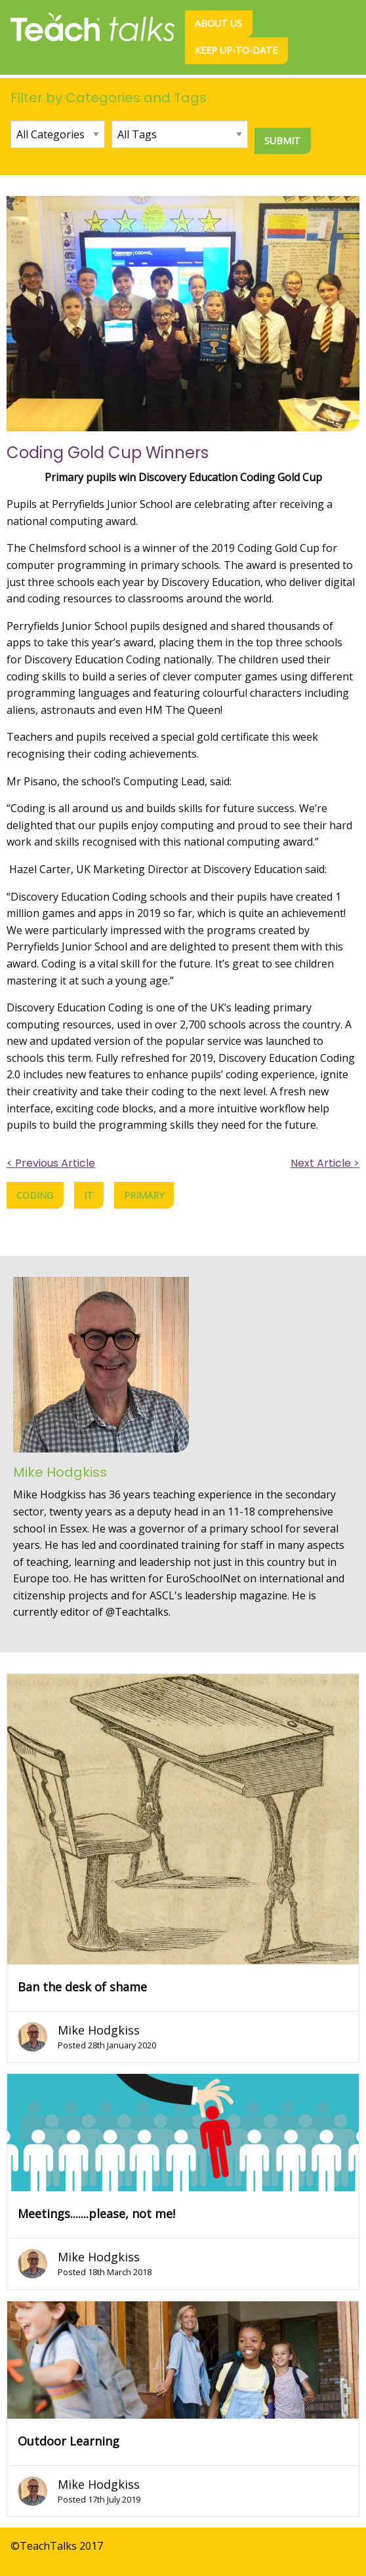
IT (88, 1195)
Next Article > (325, 1163)
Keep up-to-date (236, 50)
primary (144, 1195)
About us (218, 23)
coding (34, 1195)
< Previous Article (51, 1163)
